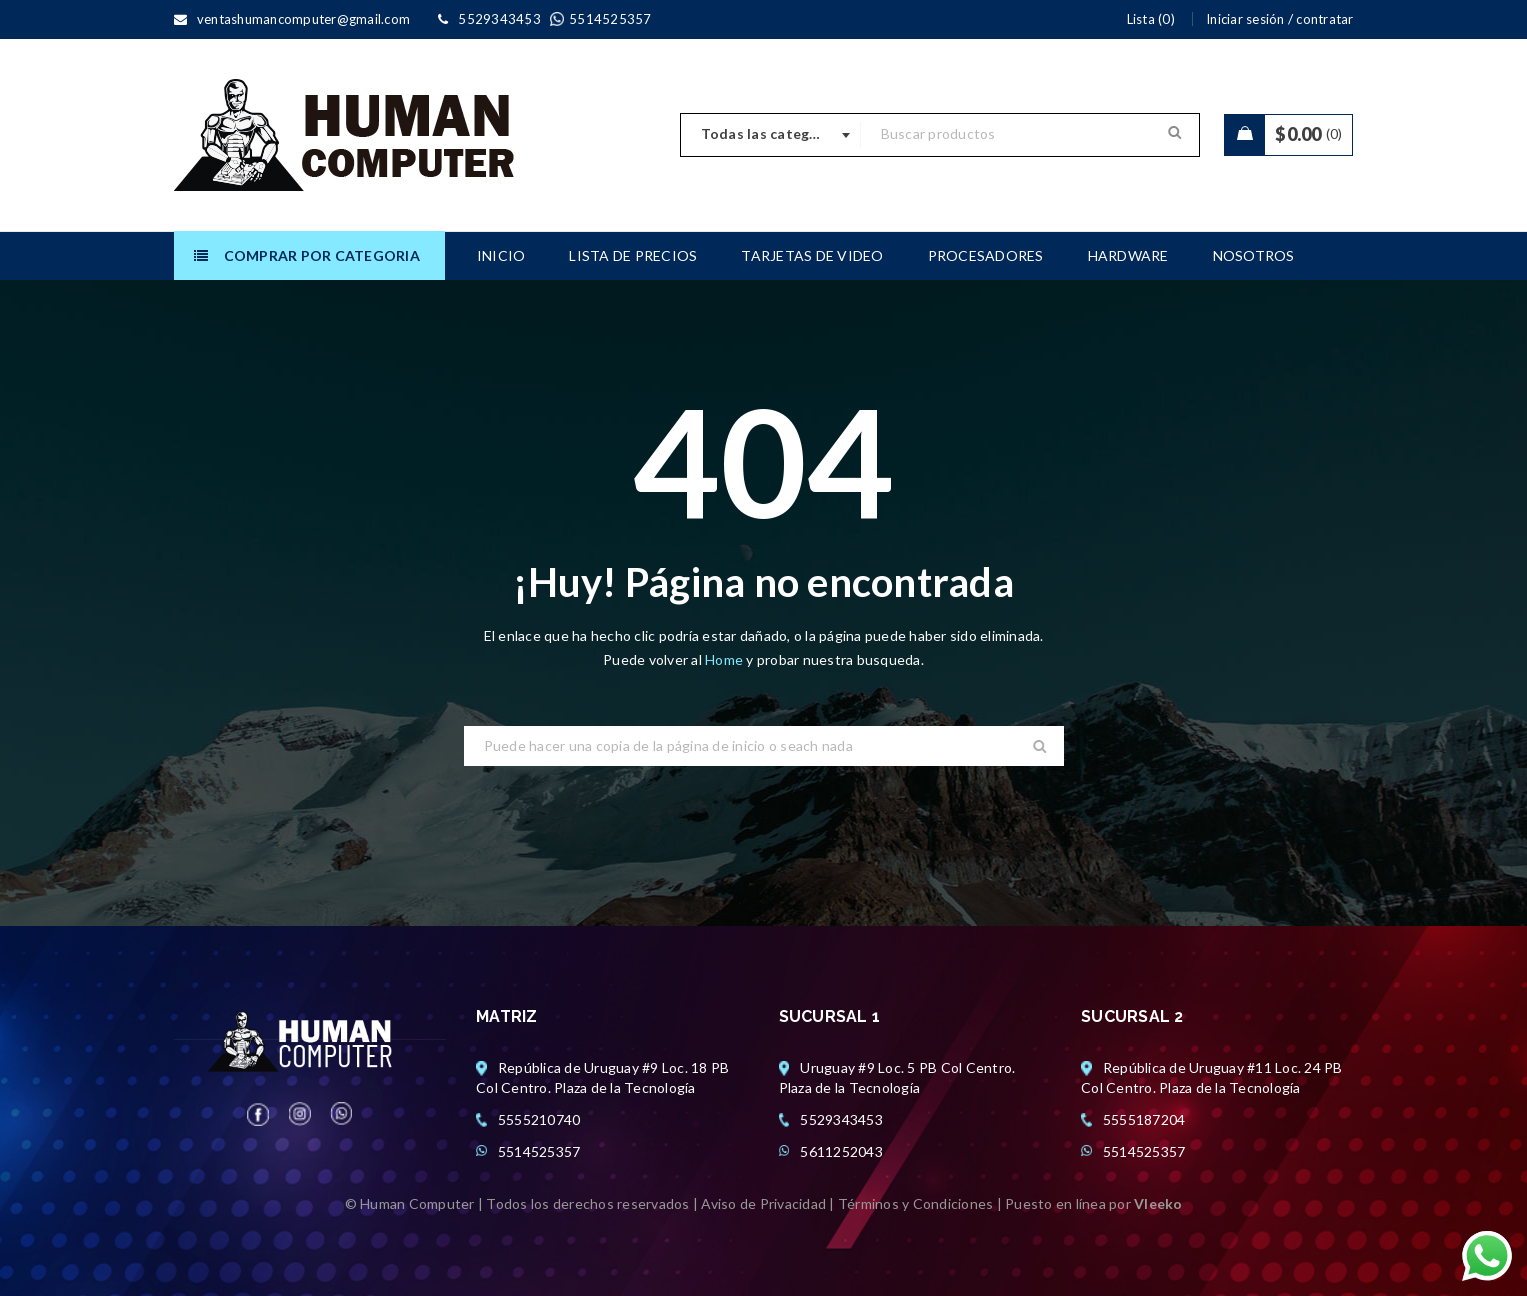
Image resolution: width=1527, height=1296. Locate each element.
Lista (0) (1151, 19)
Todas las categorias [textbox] (773, 133)
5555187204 (1144, 1119)
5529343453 (841, 1119)
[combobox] (771, 135)
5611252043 (841, 1151)
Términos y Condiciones (916, 1203)
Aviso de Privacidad (763, 1203)
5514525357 (539, 1151)
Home (725, 659)
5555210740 (539, 1119)
